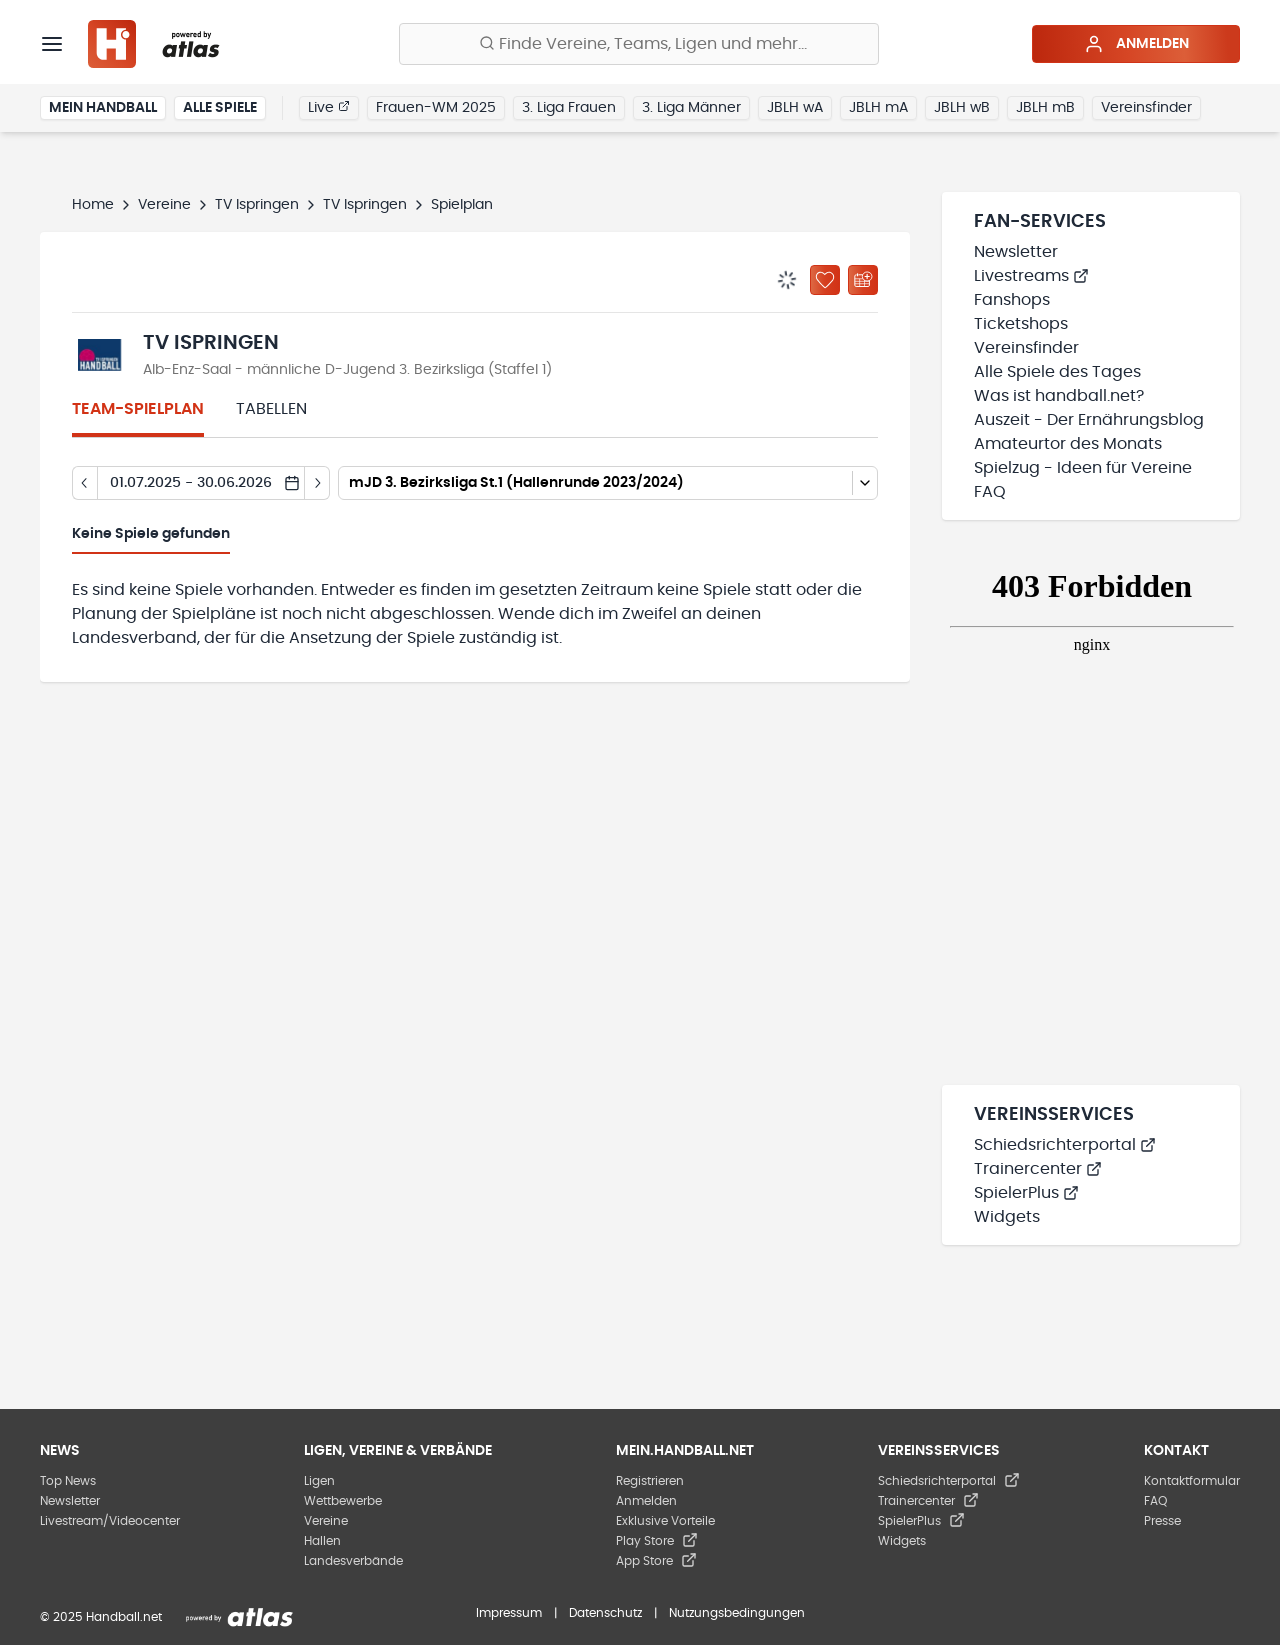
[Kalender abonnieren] (863, 280)
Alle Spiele (220, 108)
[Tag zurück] (84, 483)
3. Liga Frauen (569, 108)
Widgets (1007, 1217)
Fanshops (1012, 300)
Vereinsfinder (1146, 108)
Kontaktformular (1192, 1481)
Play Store (657, 1541)
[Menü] (52, 44)
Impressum (509, 1613)
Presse (1162, 1521)
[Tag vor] (317, 483)
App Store (656, 1561)
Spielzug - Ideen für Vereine (1083, 468)
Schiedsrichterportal (1065, 1145)
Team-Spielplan (138, 409)
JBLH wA (795, 108)
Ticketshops (1021, 324)
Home (93, 205)
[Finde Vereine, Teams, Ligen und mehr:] (639, 44)
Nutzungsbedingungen (737, 1613)
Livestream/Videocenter (110, 1521)
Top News (68, 1481)
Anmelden (1136, 44)
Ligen (319, 1481)
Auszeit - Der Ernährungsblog (1089, 420)
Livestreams (1031, 276)
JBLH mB (1045, 108)
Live (329, 107)
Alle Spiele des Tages (1057, 372)
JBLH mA (878, 108)
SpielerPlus (1026, 1193)
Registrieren (650, 1481)
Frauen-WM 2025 (436, 108)
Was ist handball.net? (1059, 396)
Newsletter (1016, 252)
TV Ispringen (257, 205)
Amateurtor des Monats (1068, 444)
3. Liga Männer (691, 108)
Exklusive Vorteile (665, 1521)
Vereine (164, 205)
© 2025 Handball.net (101, 1617)
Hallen (322, 1541)
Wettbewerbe (343, 1501)
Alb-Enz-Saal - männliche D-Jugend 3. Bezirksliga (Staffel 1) (347, 370)
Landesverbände (353, 1561)
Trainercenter (1038, 1169)
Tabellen (271, 409)
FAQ (990, 492)
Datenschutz (605, 1613)
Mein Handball (103, 108)
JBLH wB (962, 108)
